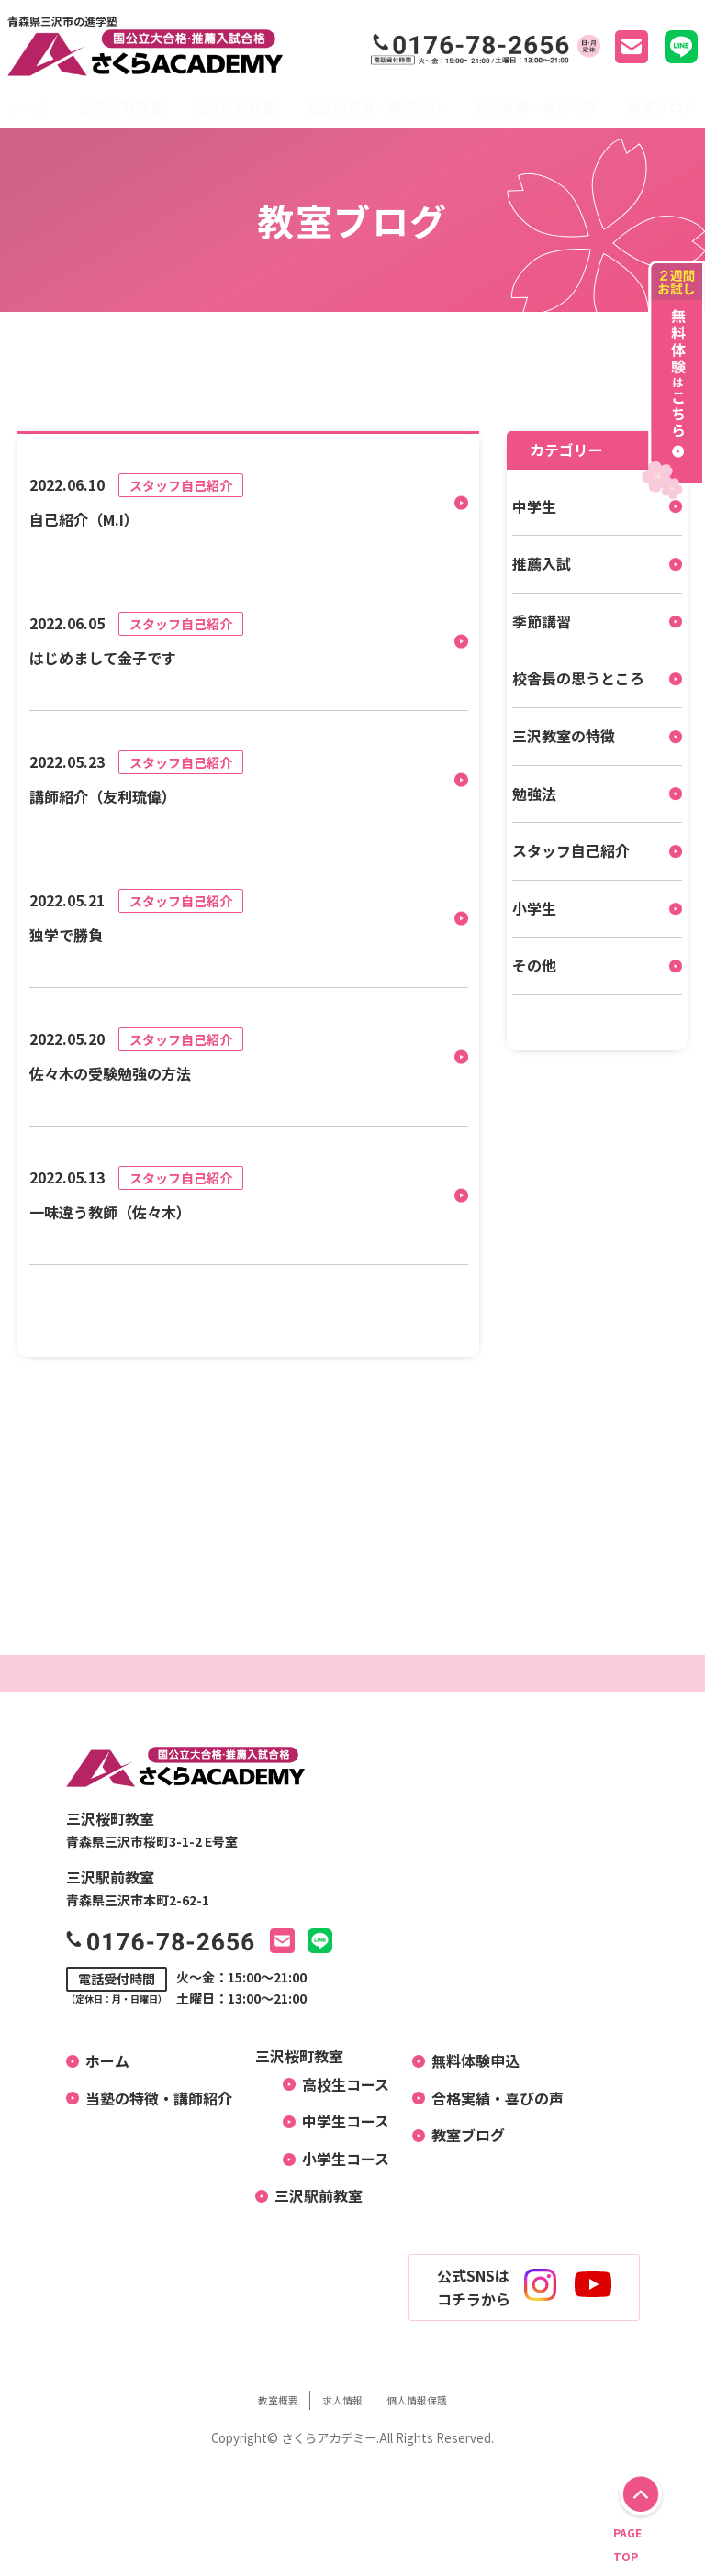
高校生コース (338, 2084)
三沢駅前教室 (234, 107)
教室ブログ (662, 107)
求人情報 (340, 2399)
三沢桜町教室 (121, 107)
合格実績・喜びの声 (536, 107)
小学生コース (338, 2159)
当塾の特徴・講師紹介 (374, 107)
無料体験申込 (468, 2060)
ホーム (29, 107)
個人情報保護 (438, 2399)
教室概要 (255, 2399)
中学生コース (338, 2121)
